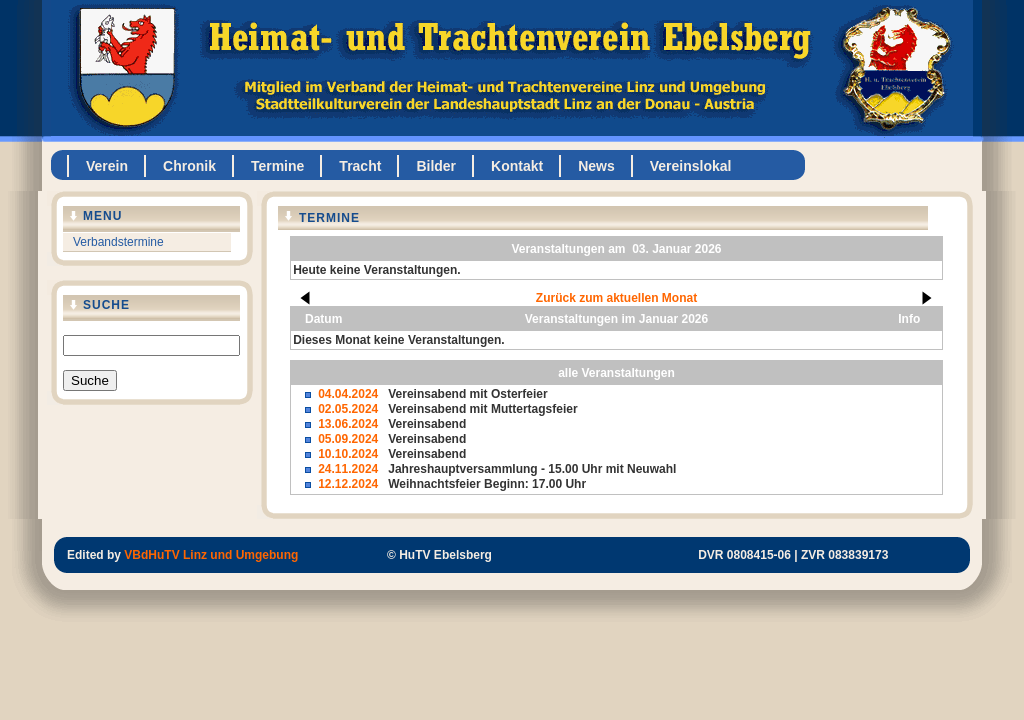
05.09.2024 (348, 439)
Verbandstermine (118, 242)
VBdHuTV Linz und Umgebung (211, 555)
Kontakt (517, 166)
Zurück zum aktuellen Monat (616, 298)
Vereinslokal (691, 166)
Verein (107, 166)
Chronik (189, 166)
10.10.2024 (348, 454)
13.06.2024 (348, 424)
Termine (277, 166)
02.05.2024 (348, 409)
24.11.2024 (348, 469)
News (596, 166)
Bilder (436, 166)
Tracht (360, 166)
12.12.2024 (348, 484)
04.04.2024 (348, 394)
